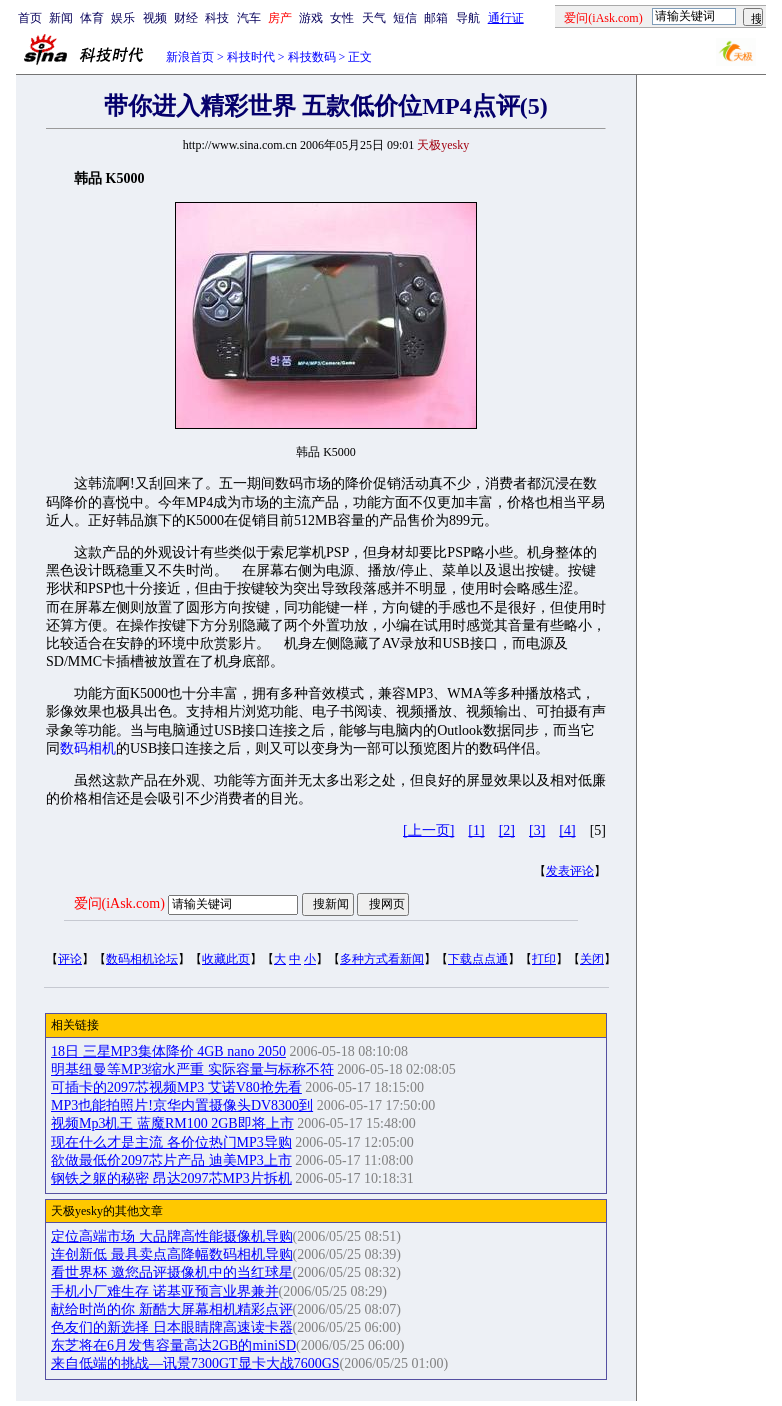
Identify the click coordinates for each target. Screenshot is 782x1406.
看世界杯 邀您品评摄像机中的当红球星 (172, 1272)
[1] (476, 830)
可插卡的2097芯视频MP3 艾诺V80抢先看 (176, 1087)
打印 (544, 959)
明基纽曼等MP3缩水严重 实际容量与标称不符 (192, 1069)
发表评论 (570, 871)
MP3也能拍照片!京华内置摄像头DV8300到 (182, 1105)
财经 (186, 18)
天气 (374, 18)
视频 (155, 18)
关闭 (592, 959)
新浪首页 (190, 57)
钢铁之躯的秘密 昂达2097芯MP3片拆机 (171, 1178)
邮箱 (436, 18)
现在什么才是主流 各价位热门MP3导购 (171, 1142)
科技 (217, 18)
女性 (342, 18)
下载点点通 (478, 959)
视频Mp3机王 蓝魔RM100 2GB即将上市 (172, 1123)
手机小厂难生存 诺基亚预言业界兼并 (165, 1291)
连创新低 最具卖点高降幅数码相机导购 (172, 1254)
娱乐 (123, 18)
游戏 (311, 18)
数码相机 (88, 748)
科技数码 (312, 57)
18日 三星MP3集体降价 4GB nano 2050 (168, 1051)
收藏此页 (226, 959)
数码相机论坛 (142, 959)
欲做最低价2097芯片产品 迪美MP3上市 (171, 1160)
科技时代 (251, 57)
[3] (537, 830)
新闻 (61, 18)
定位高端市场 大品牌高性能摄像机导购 (172, 1236)
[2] (507, 830)
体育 (92, 18)
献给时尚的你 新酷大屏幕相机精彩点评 (172, 1309)
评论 (70, 959)
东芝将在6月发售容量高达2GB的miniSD (173, 1345)
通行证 (506, 18)
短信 (405, 18)
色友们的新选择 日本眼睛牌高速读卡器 (172, 1327)
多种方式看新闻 (382, 959)
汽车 (249, 18)
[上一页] (428, 830)
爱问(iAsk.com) (119, 903)
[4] (567, 830)
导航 (468, 18)
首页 (30, 18)
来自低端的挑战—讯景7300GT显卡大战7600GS (195, 1363)
